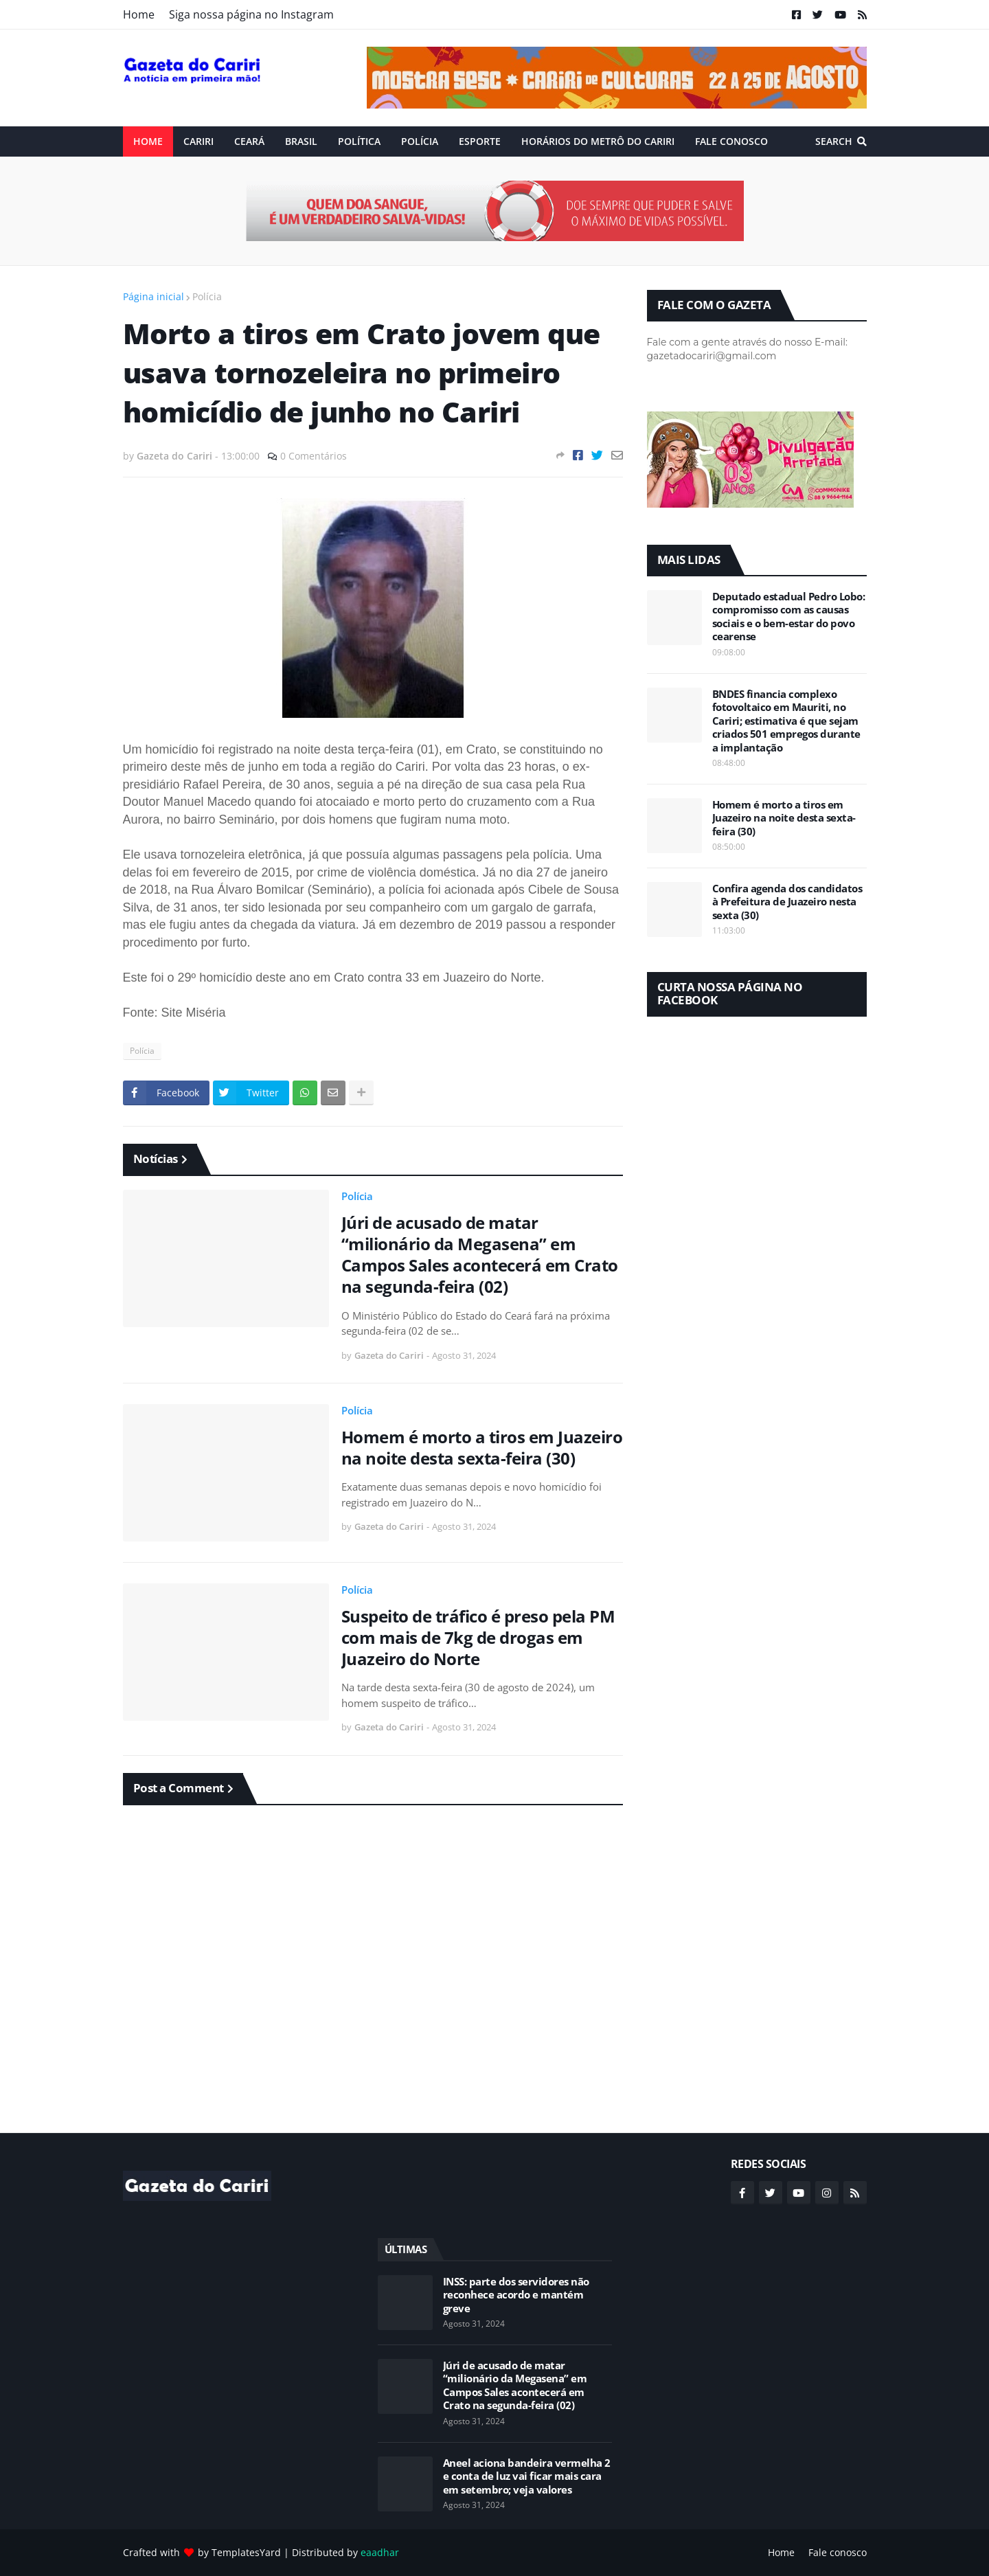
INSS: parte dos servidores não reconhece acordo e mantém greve (516, 2295)
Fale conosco (837, 2552)
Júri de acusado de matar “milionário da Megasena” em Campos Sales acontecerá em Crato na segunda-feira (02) (479, 1255)
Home (139, 14)
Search (833, 141)
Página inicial (153, 296)
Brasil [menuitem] (301, 141)
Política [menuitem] (359, 141)
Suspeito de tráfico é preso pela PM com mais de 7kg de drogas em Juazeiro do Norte (478, 1637)
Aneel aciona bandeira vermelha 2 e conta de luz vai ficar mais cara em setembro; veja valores (527, 2476)
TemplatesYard (246, 2552)
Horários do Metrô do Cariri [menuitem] (597, 141)
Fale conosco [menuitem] (731, 141)
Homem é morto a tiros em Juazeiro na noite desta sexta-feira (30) (482, 1447)
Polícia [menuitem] (419, 141)
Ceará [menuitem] (249, 141)
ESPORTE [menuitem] (480, 141)
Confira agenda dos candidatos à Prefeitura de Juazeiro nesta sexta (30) (787, 902)
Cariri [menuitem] (198, 141)
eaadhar (380, 2552)
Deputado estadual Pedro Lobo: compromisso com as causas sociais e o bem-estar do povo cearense (788, 617)
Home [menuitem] (148, 141)
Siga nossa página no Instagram (251, 14)
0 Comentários (313, 455)
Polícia (207, 296)
